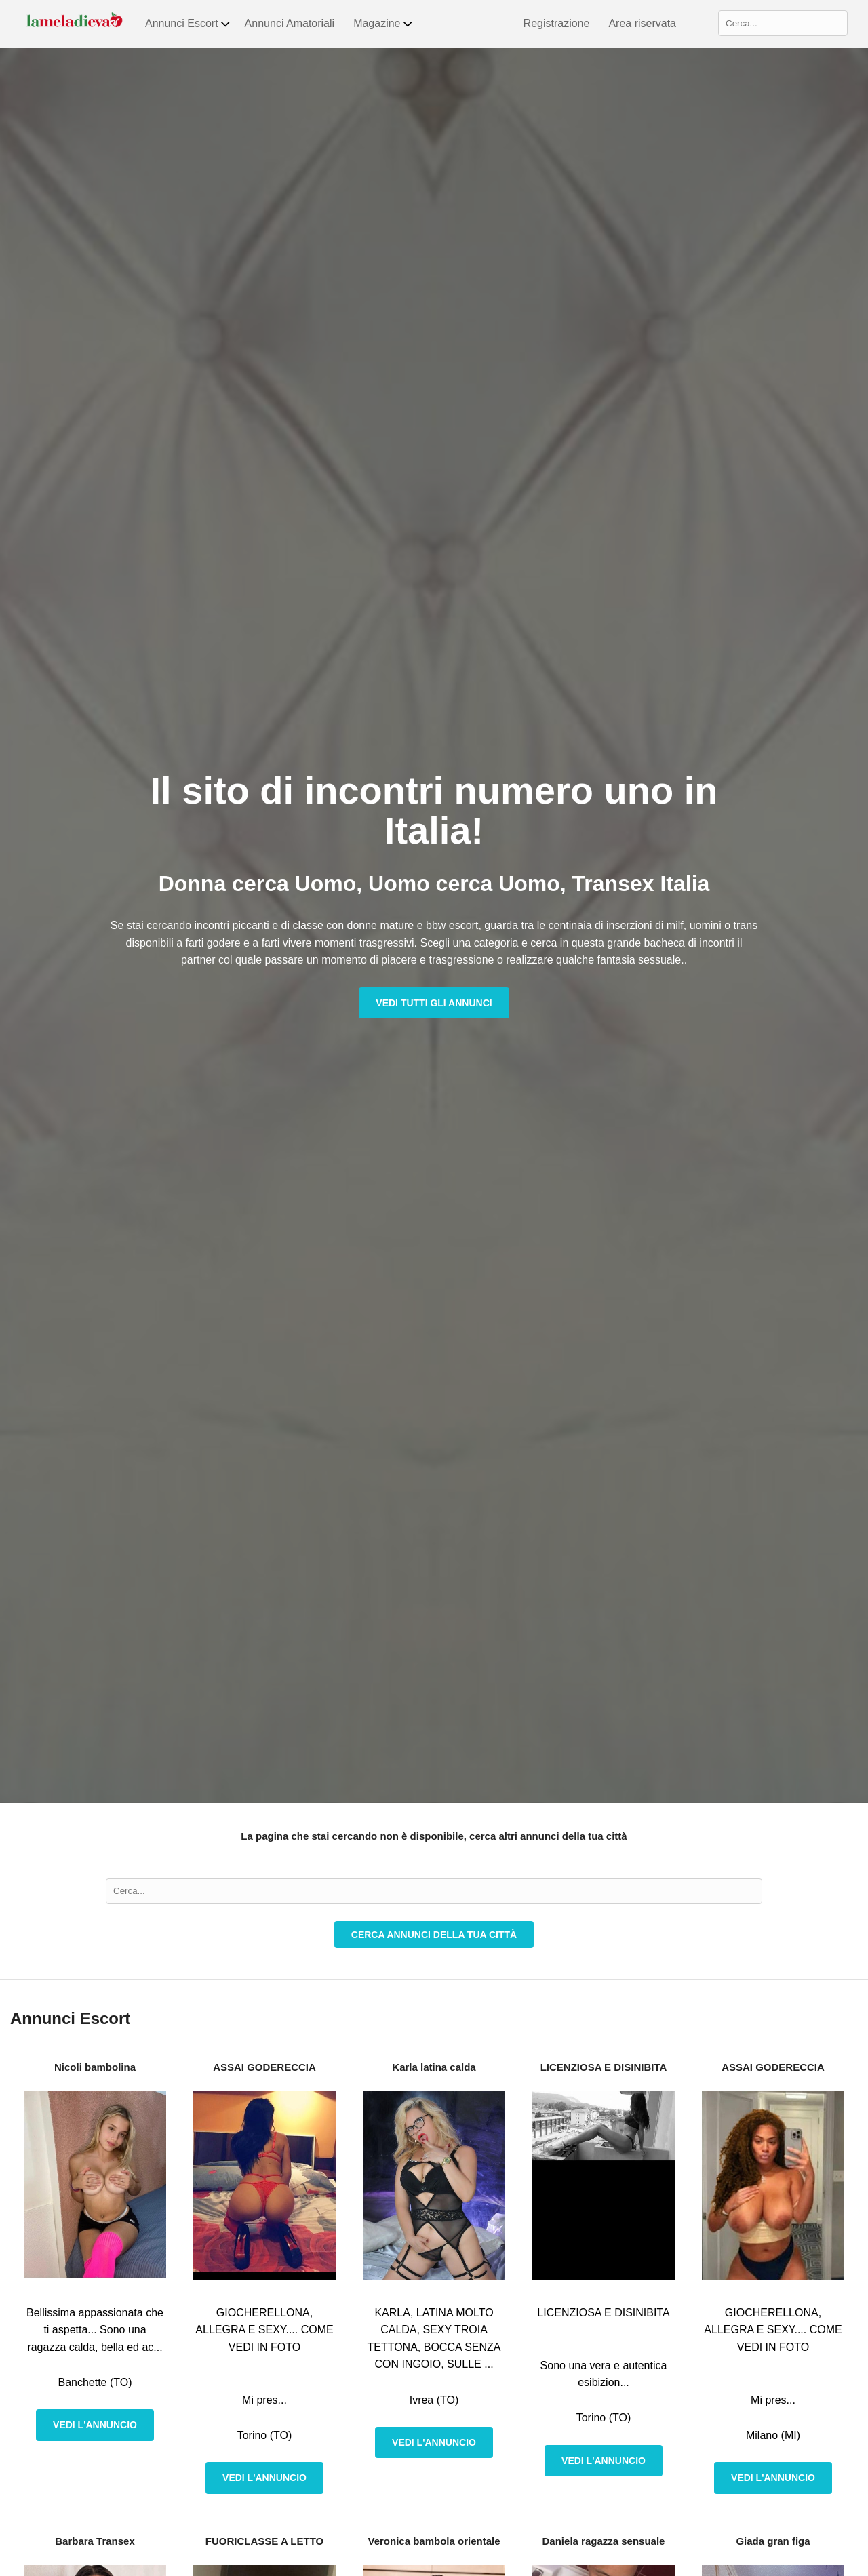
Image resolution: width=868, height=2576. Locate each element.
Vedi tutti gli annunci (434, 1002)
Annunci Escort (188, 24)
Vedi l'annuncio (95, 2424)
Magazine (383, 24)
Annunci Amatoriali (290, 23)
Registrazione (557, 23)
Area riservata (642, 23)
